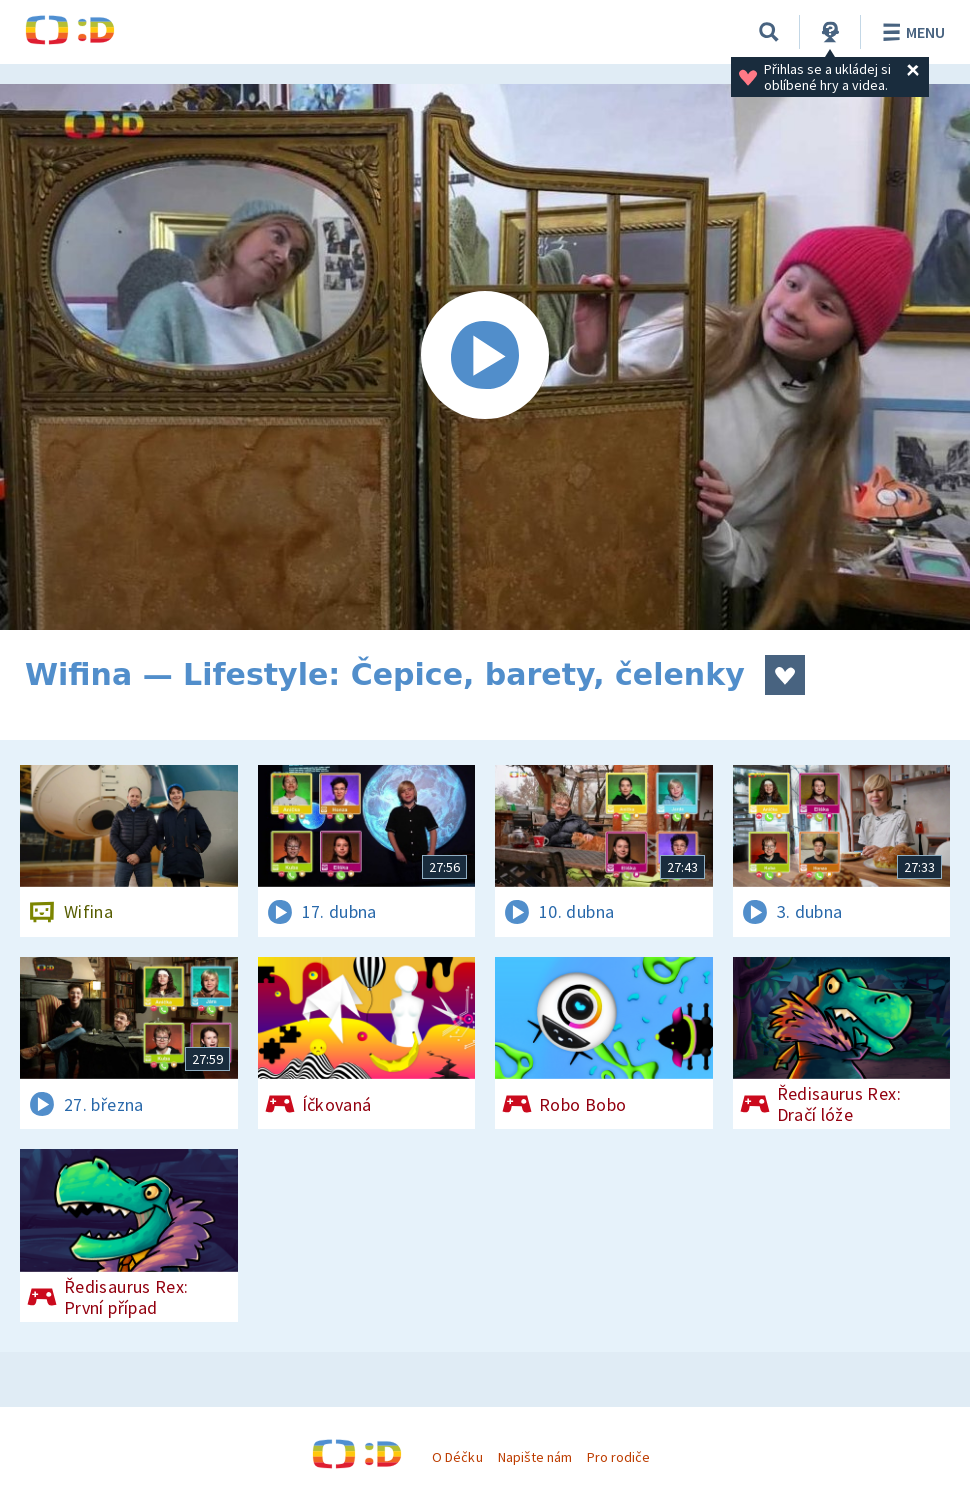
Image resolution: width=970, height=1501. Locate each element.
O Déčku (457, 1457)
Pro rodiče (618, 1457)
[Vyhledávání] (769, 32)
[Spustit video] (485, 357)
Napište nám (535, 1457)
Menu (910, 32)
